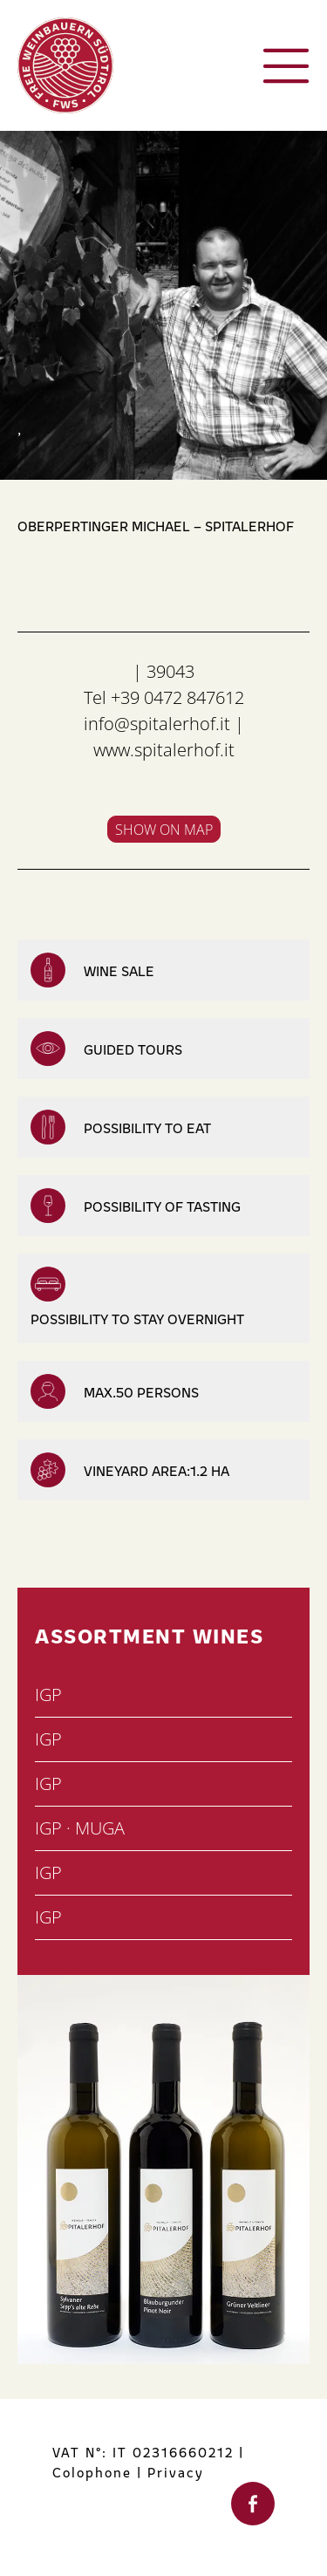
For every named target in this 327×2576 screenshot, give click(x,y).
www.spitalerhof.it (164, 749)
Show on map (164, 829)
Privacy (175, 2472)
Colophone (92, 2472)
